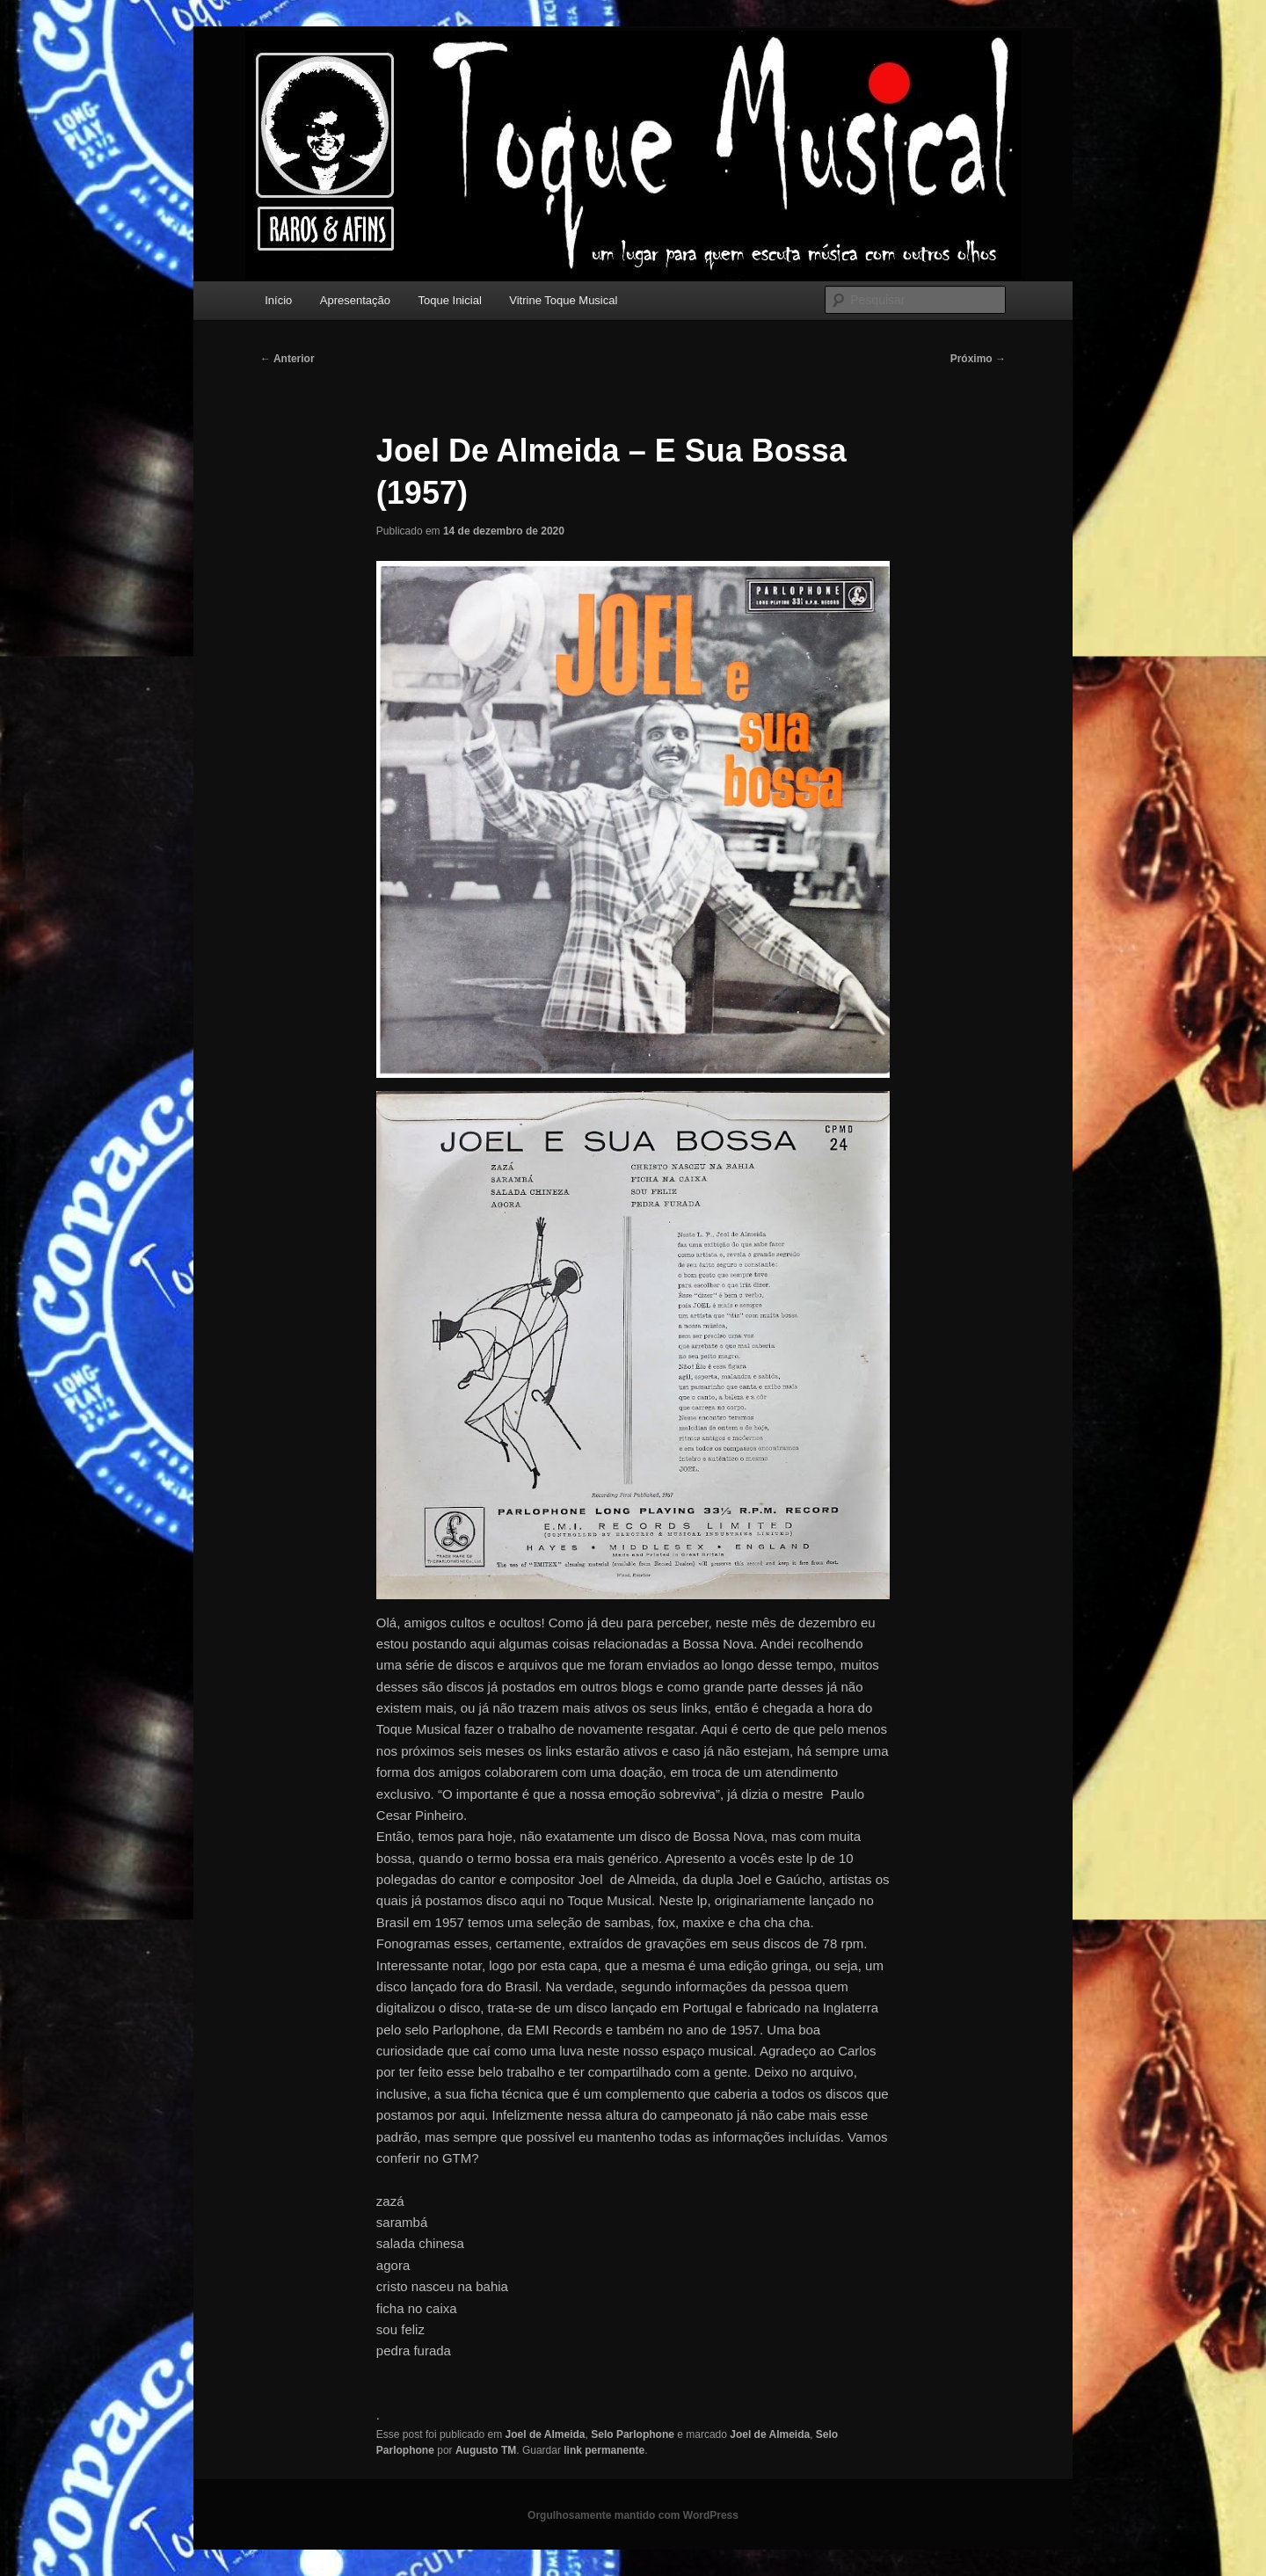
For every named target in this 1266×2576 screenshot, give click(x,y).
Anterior (287, 359)
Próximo (978, 359)
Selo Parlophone (632, 2434)
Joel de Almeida (546, 2434)
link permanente (604, 2450)
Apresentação (355, 300)
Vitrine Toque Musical (563, 300)
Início (278, 300)
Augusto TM (485, 2450)
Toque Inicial (450, 300)
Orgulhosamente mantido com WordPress (633, 2515)
